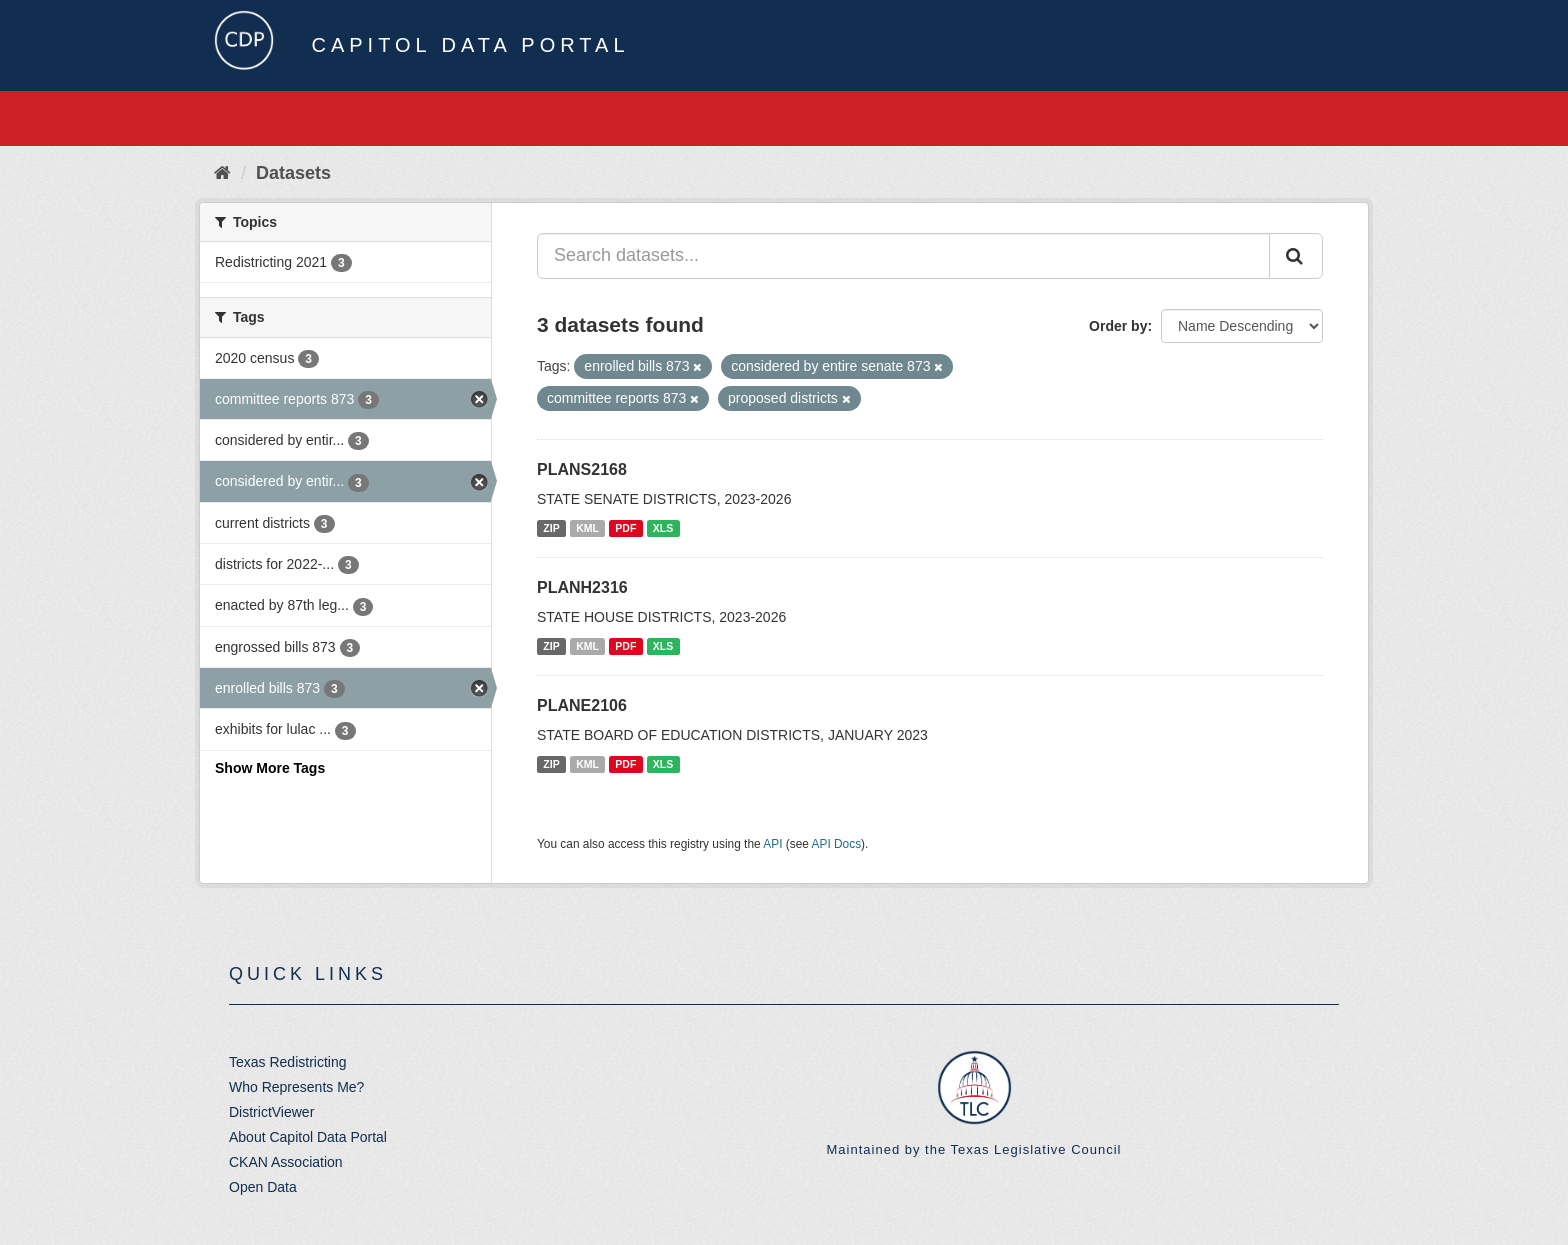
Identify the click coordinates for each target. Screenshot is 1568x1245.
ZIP (551, 528)
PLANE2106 (582, 705)
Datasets (293, 173)
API (772, 844)
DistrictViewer (271, 1112)
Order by (1118, 326)
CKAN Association (286, 1162)
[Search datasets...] (903, 256)
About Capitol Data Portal (308, 1137)
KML (587, 528)
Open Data (263, 1187)
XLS (663, 528)
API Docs (837, 844)
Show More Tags (270, 768)
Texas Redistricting (288, 1062)
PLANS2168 (582, 469)
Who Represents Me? (296, 1087)
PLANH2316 (582, 587)
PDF (625, 528)
